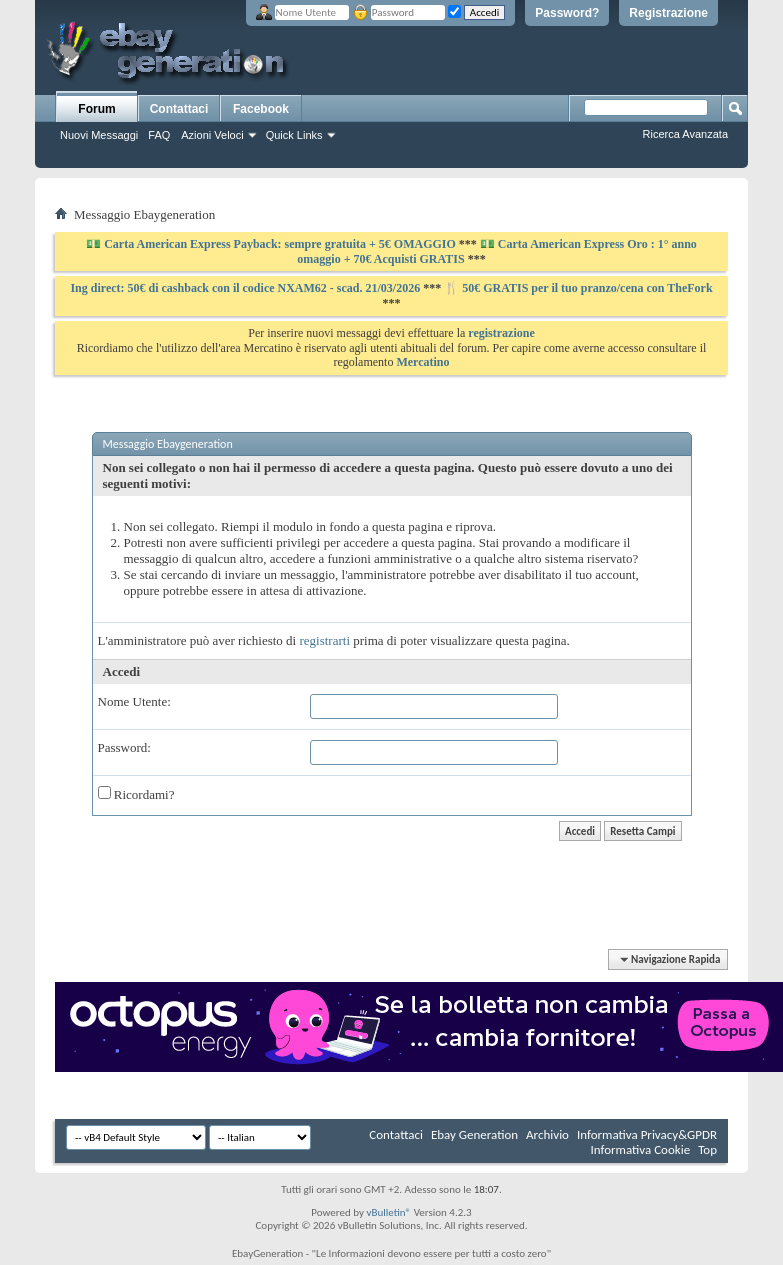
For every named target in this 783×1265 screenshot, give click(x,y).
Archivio (547, 1134)
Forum (96, 109)
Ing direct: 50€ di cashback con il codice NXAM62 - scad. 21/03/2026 (246, 288)
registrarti (324, 640)
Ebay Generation (474, 1134)
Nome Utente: (134, 701)
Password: (124, 747)
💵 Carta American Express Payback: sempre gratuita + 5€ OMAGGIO (272, 244)
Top (707, 1149)
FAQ (159, 135)
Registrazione (668, 13)
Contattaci (179, 109)
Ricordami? (136, 794)
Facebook (261, 109)
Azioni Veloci (212, 135)
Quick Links (294, 135)
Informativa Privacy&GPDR (647, 1134)
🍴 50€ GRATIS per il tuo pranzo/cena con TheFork (578, 288)
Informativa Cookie (640, 1149)
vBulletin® (388, 1212)
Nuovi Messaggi (99, 135)
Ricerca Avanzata (685, 134)
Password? (567, 13)
